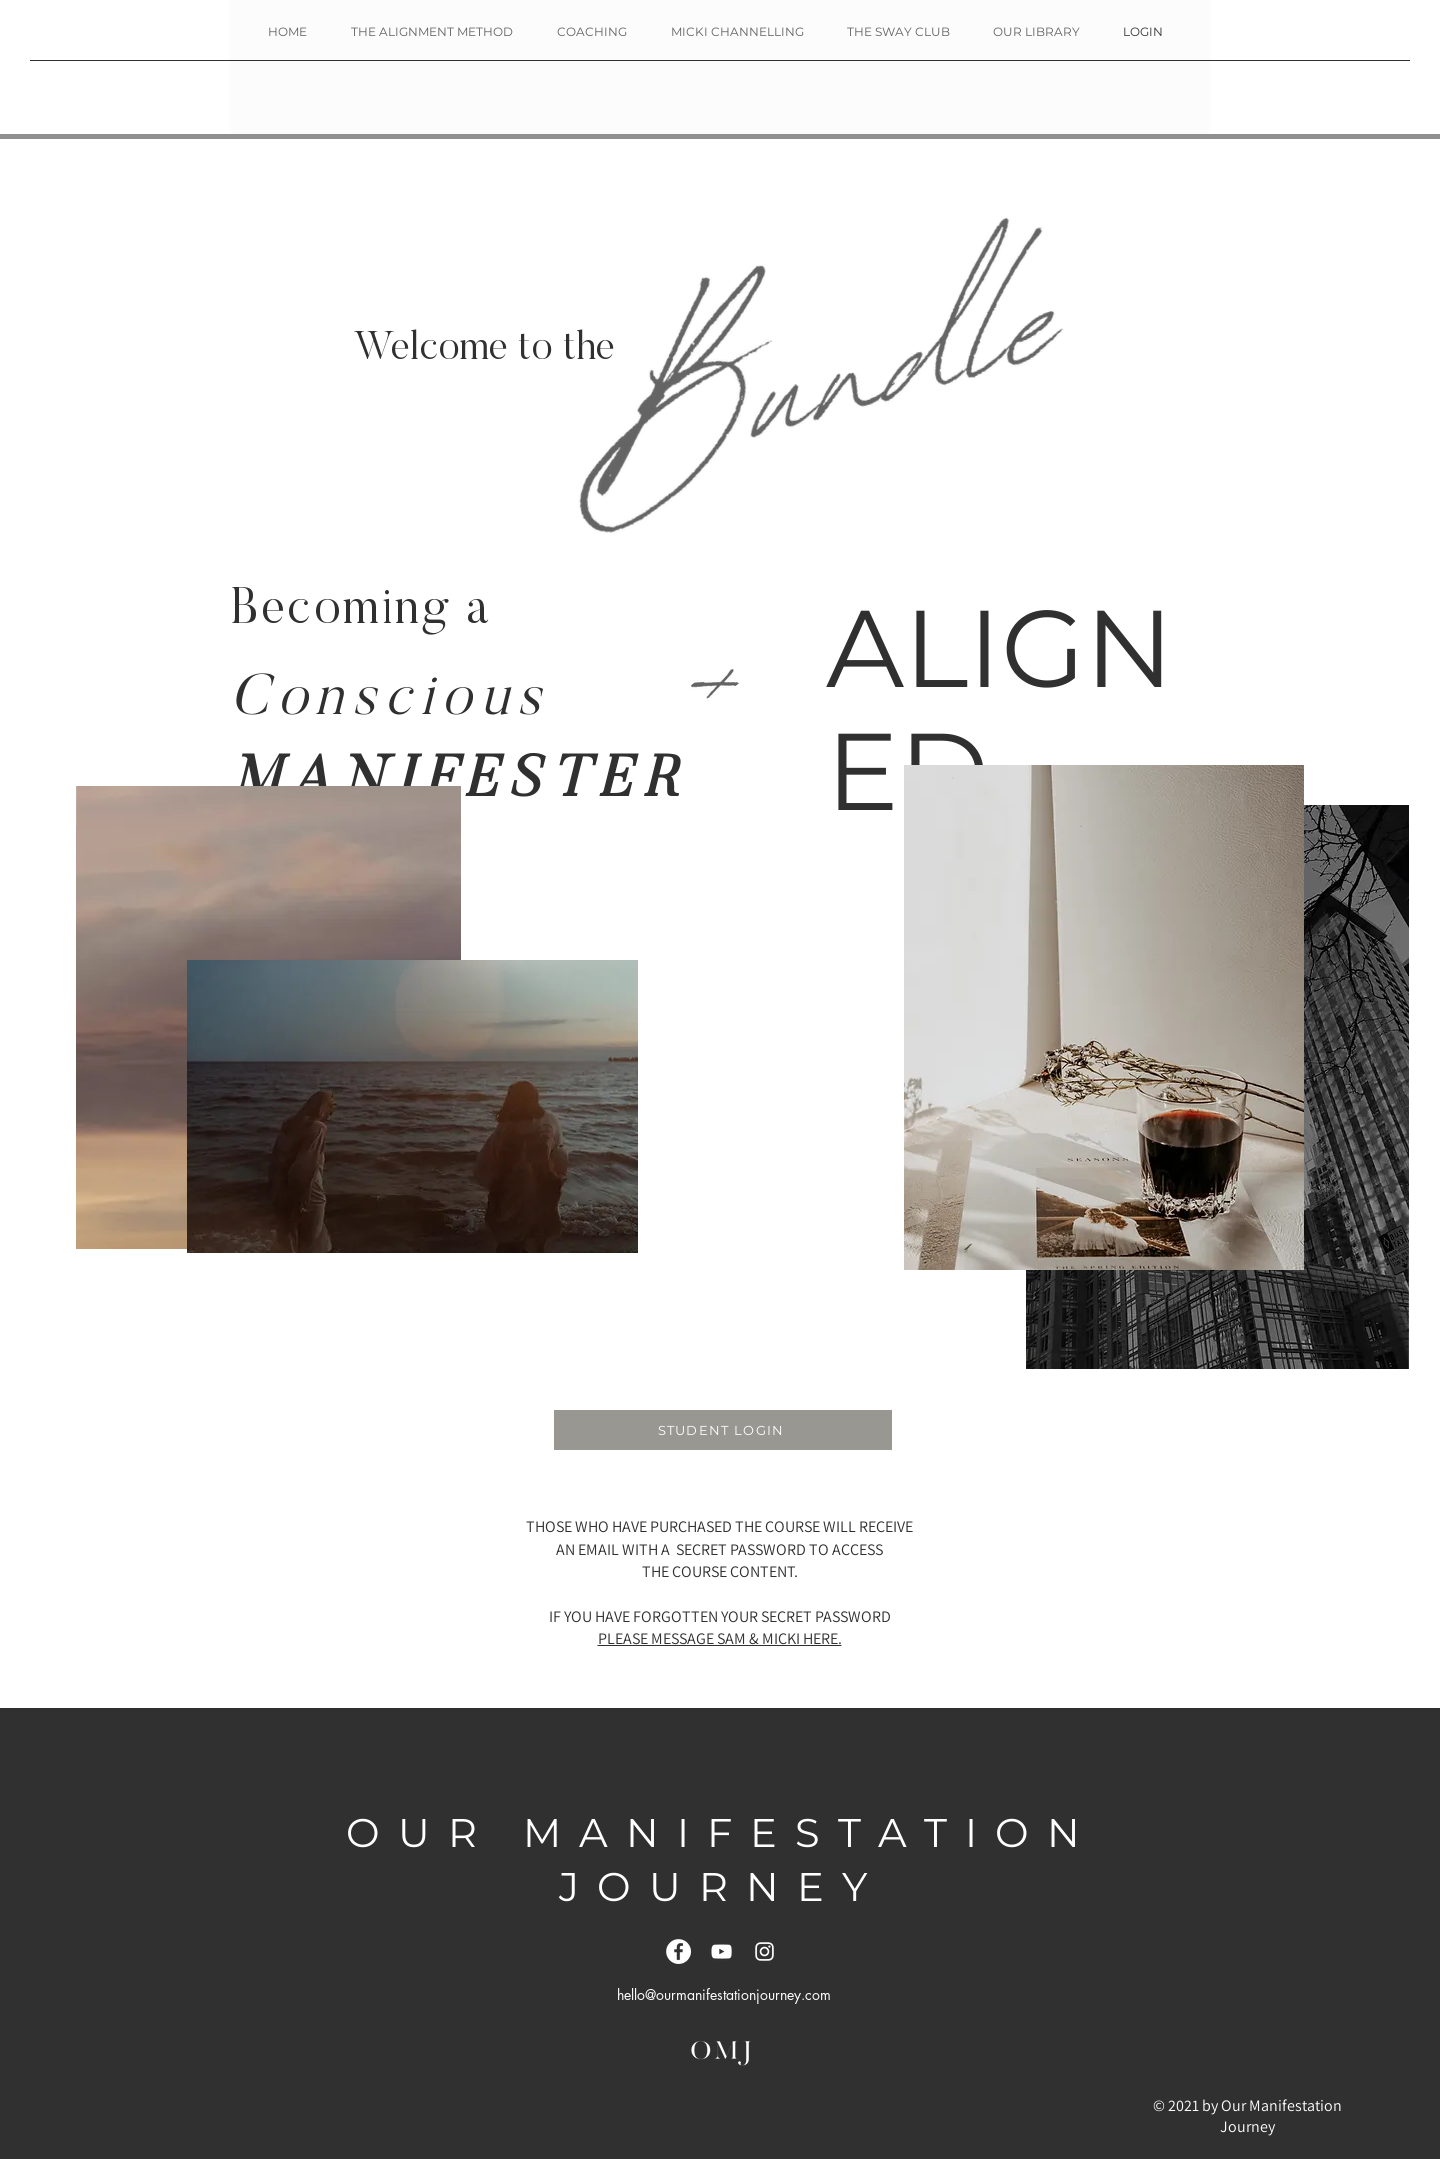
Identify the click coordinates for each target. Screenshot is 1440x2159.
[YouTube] (721, 1951)
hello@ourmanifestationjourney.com (724, 1994)
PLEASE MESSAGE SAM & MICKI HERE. (720, 1638)
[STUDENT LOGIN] (723, 1430)
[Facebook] (678, 1951)
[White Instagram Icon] (764, 1951)
